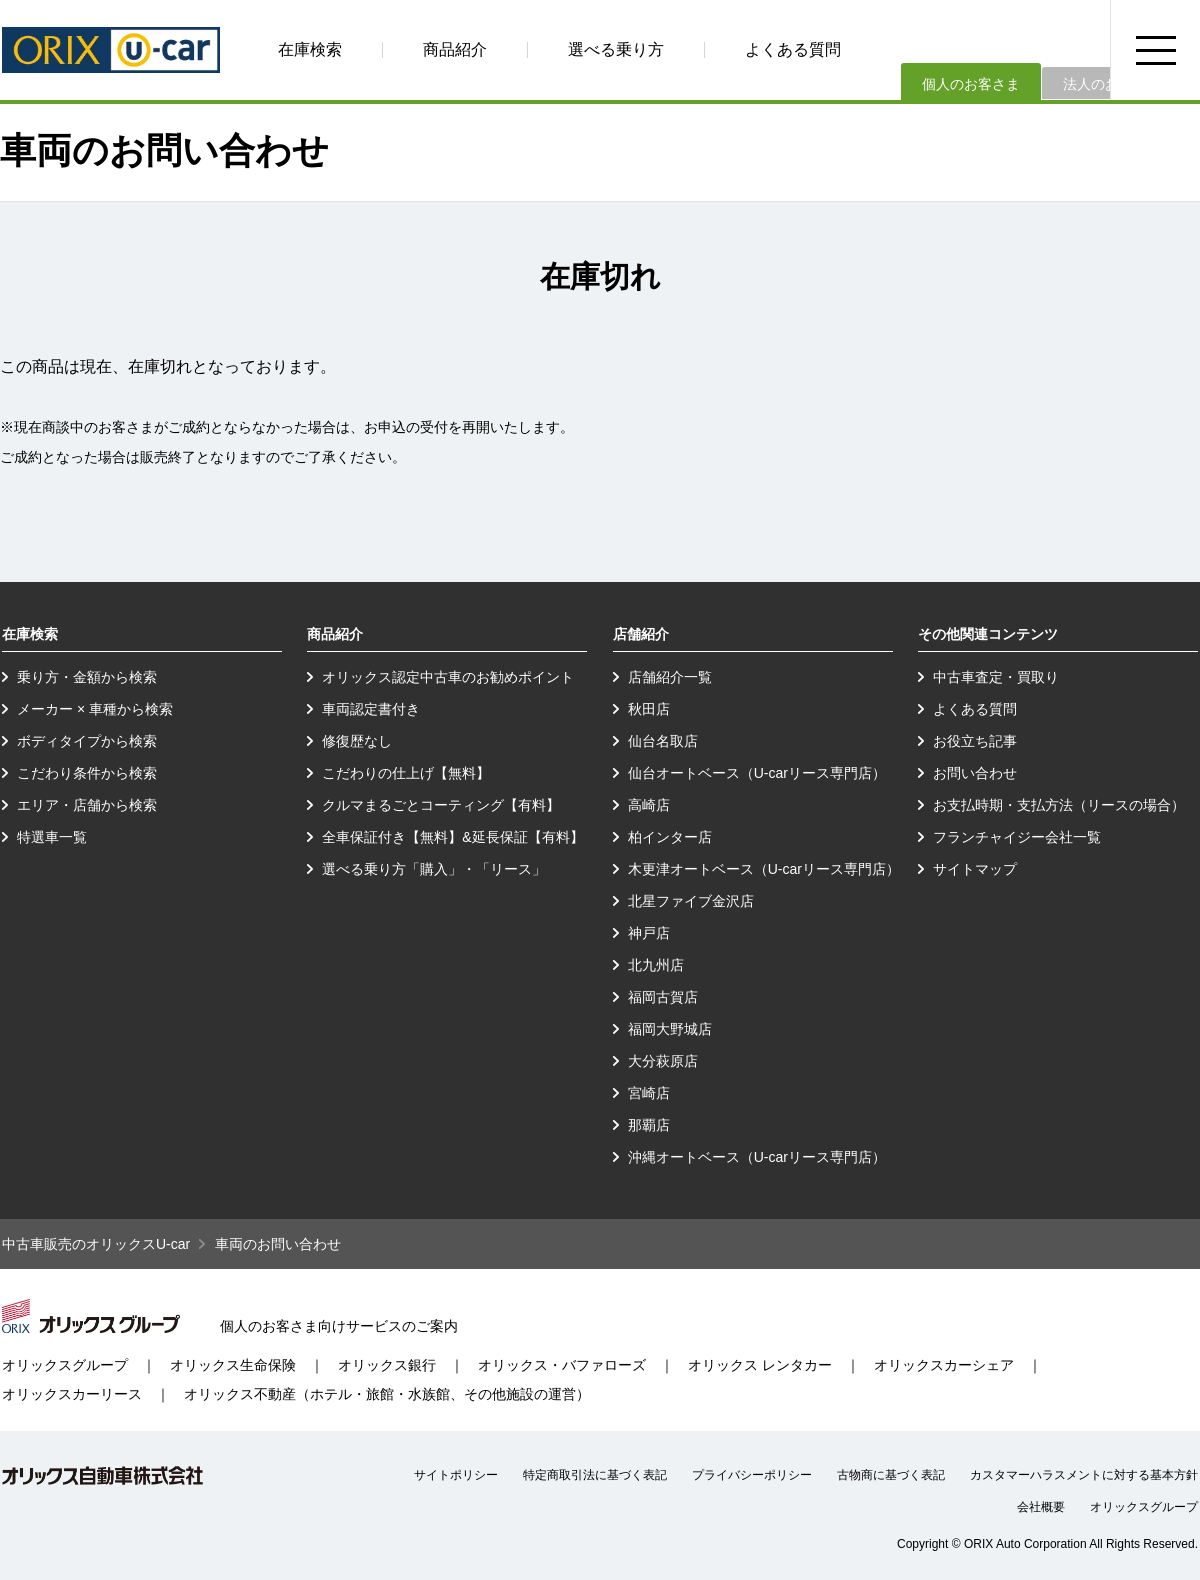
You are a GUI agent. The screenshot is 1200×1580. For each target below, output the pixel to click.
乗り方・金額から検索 (87, 677)
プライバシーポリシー (752, 1475)
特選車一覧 (52, 837)
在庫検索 (310, 49)
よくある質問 (793, 49)
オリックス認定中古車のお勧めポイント (448, 677)
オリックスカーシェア (944, 1365)
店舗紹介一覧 (670, 677)
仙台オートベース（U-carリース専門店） (757, 773)
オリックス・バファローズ (562, 1365)
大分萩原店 (663, 1061)
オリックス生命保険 (233, 1365)
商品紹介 (455, 49)
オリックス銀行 (387, 1365)
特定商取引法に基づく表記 (595, 1475)
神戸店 (649, 933)
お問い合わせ (975, 773)
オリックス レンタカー (760, 1365)
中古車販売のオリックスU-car (96, 1244)
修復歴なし (357, 741)
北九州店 (656, 965)
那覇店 (649, 1125)
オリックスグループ (65, 1365)
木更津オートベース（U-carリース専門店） (764, 869)
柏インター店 (670, 837)
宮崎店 (649, 1093)
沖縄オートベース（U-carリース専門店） (757, 1157)
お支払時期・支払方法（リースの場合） (1059, 805)
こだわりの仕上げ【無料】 (406, 773)
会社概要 (1041, 1507)
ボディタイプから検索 (87, 741)
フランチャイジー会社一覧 (1017, 837)
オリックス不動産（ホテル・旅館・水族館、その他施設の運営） (387, 1394)
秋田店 (649, 709)
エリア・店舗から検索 (87, 805)
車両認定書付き (371, 709)
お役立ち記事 (975, 741)
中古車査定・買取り (996, 677)
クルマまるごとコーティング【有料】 (441, 805)
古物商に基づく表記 (891, 1475)
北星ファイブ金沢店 (691, 901)
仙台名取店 (663, 741)
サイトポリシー (456, 1475)
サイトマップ (975, 869)
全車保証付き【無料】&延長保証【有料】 (452, 837)
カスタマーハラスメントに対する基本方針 (1084, 1475)
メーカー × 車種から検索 (95, 709)
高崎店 (649, 805)
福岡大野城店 (670, 1029)
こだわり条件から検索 (87, 773)
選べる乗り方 (616, 49)
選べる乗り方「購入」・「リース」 (434, 869)
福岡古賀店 (663, 997)
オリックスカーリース (72, 1394)
